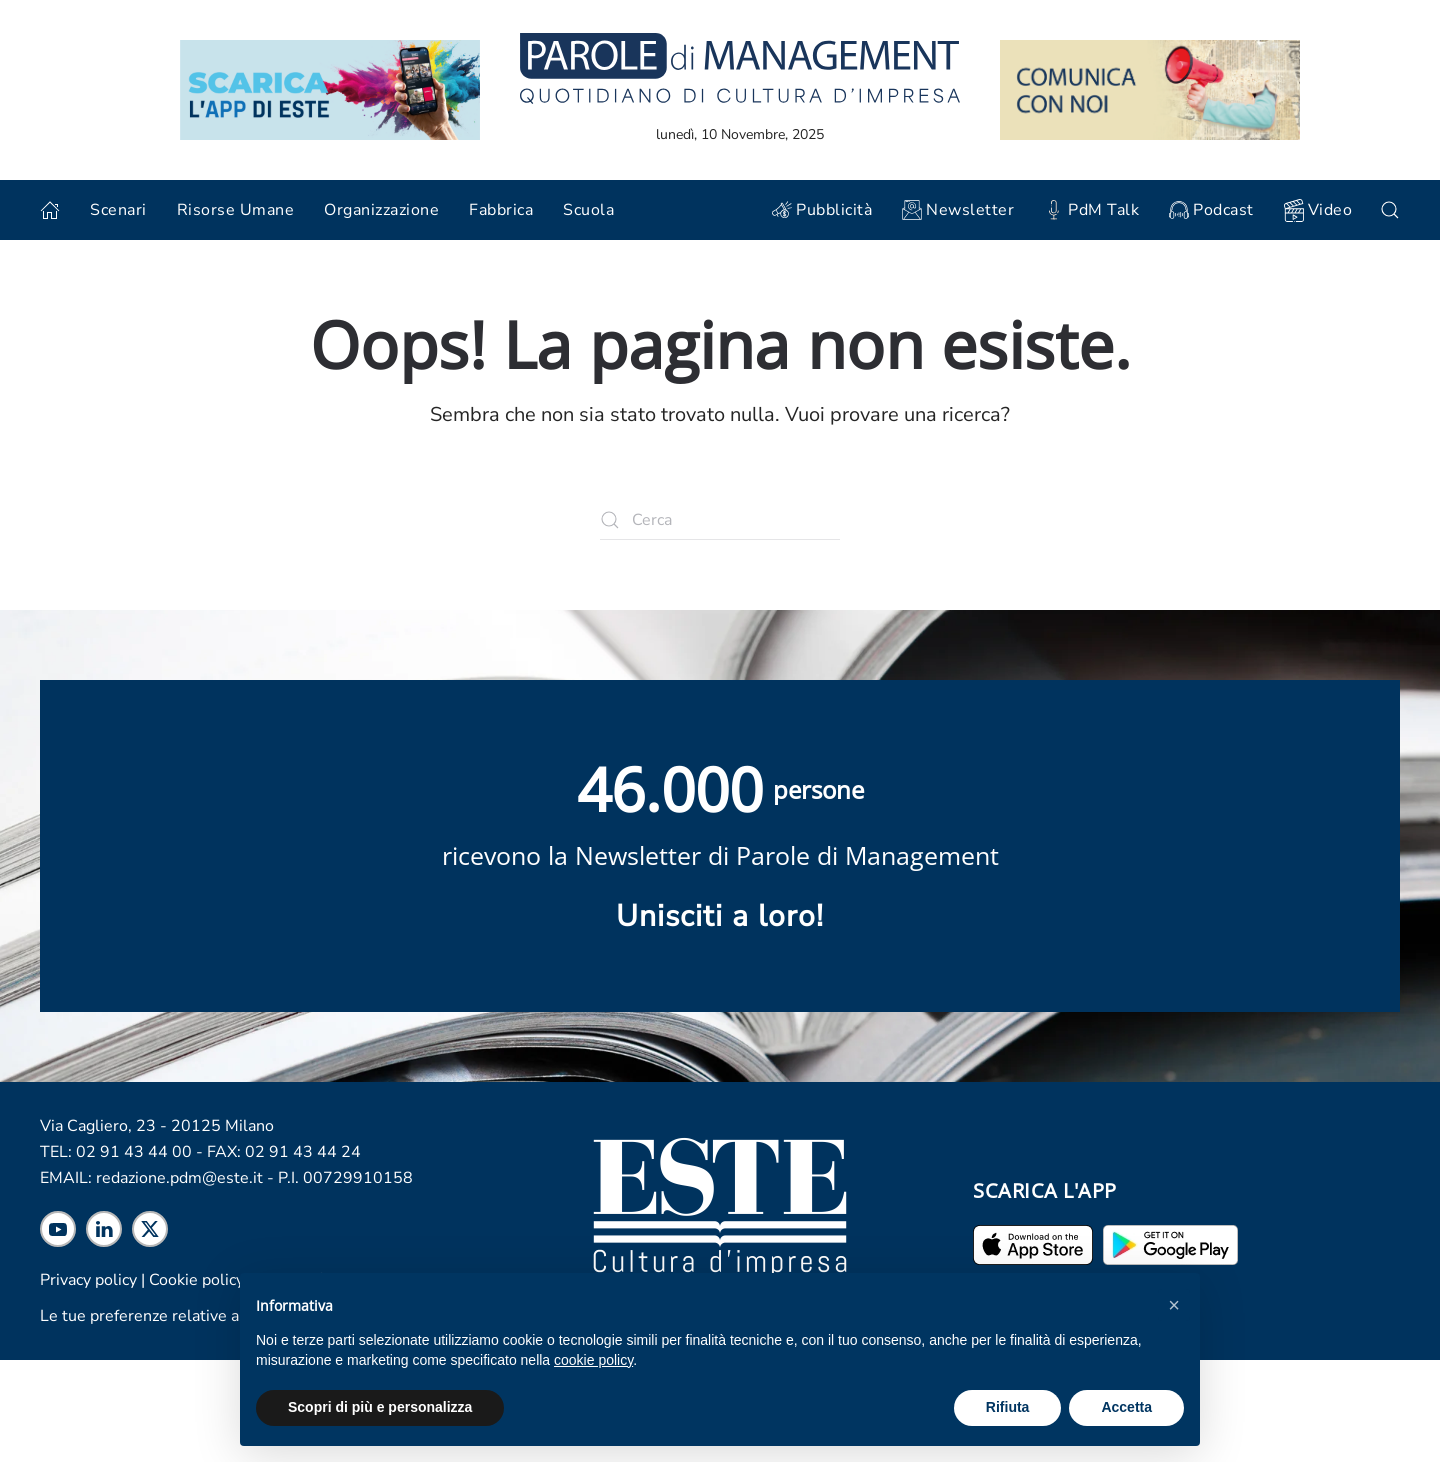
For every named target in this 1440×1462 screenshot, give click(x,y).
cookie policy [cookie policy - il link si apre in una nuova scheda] (593, 1360)
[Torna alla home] (740, 67)
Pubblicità (822, 210)
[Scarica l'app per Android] (1170, 1244)
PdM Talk (1091, 210)
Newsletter (958, 210)
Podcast (1211, 210)
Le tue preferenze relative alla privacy (175, 1316)
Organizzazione (381, 210)
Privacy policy (88, 1280)
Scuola (588, 210)
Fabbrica (501, 210)
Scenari (118, 210)
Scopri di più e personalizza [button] (380, 1407)
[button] (1174, 1305)
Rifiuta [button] (1008, 1407)
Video (1318, 210)
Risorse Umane (236, 210)
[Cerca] (720, 520)
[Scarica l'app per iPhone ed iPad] (1033, 1244)
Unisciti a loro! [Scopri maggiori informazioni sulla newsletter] (720, 916)
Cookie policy (196, 1280)
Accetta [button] (1126, 1407)
